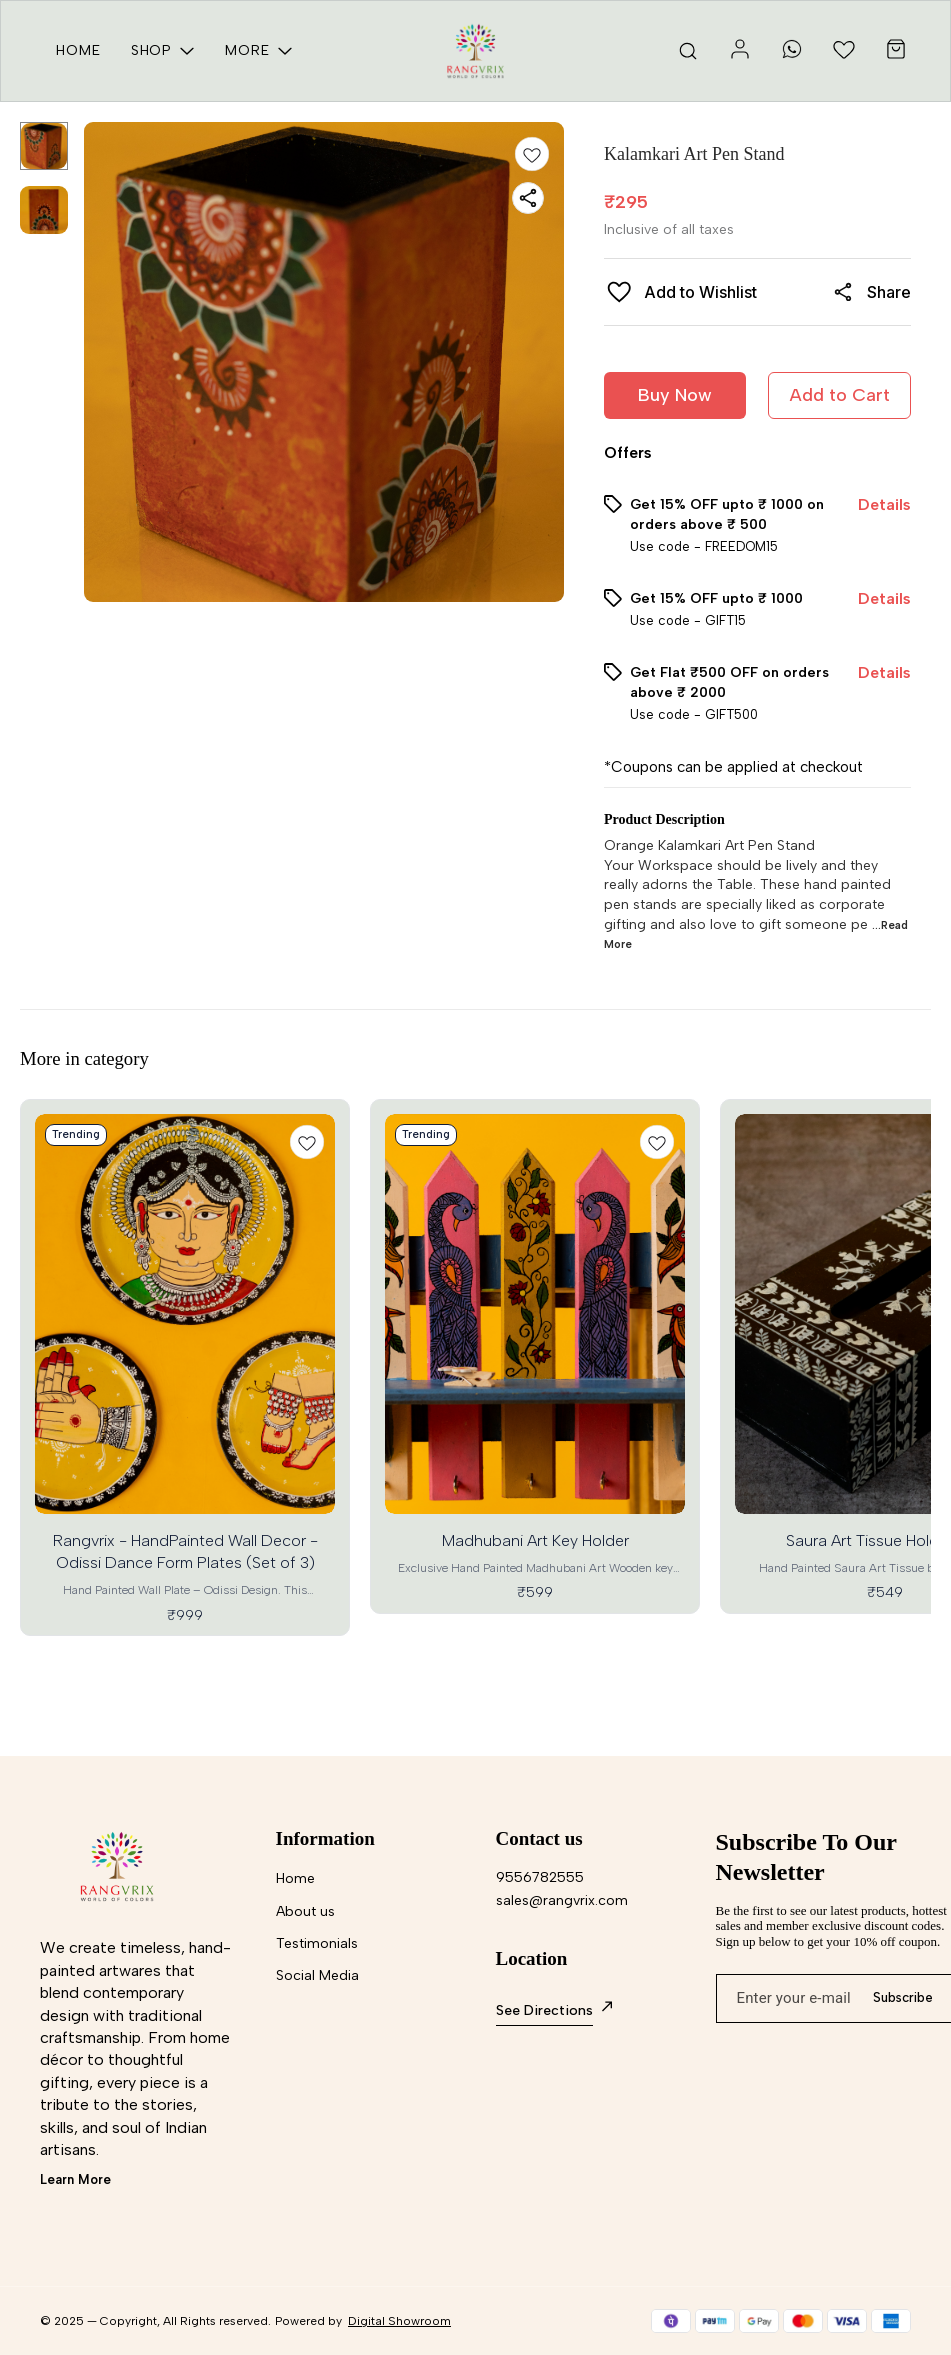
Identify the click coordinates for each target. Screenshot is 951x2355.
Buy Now (675, 395)
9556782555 (540, 1877)
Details (884, 504)
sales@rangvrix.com (562, 1900)
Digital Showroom (399, 2321)
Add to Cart (840, 395)
